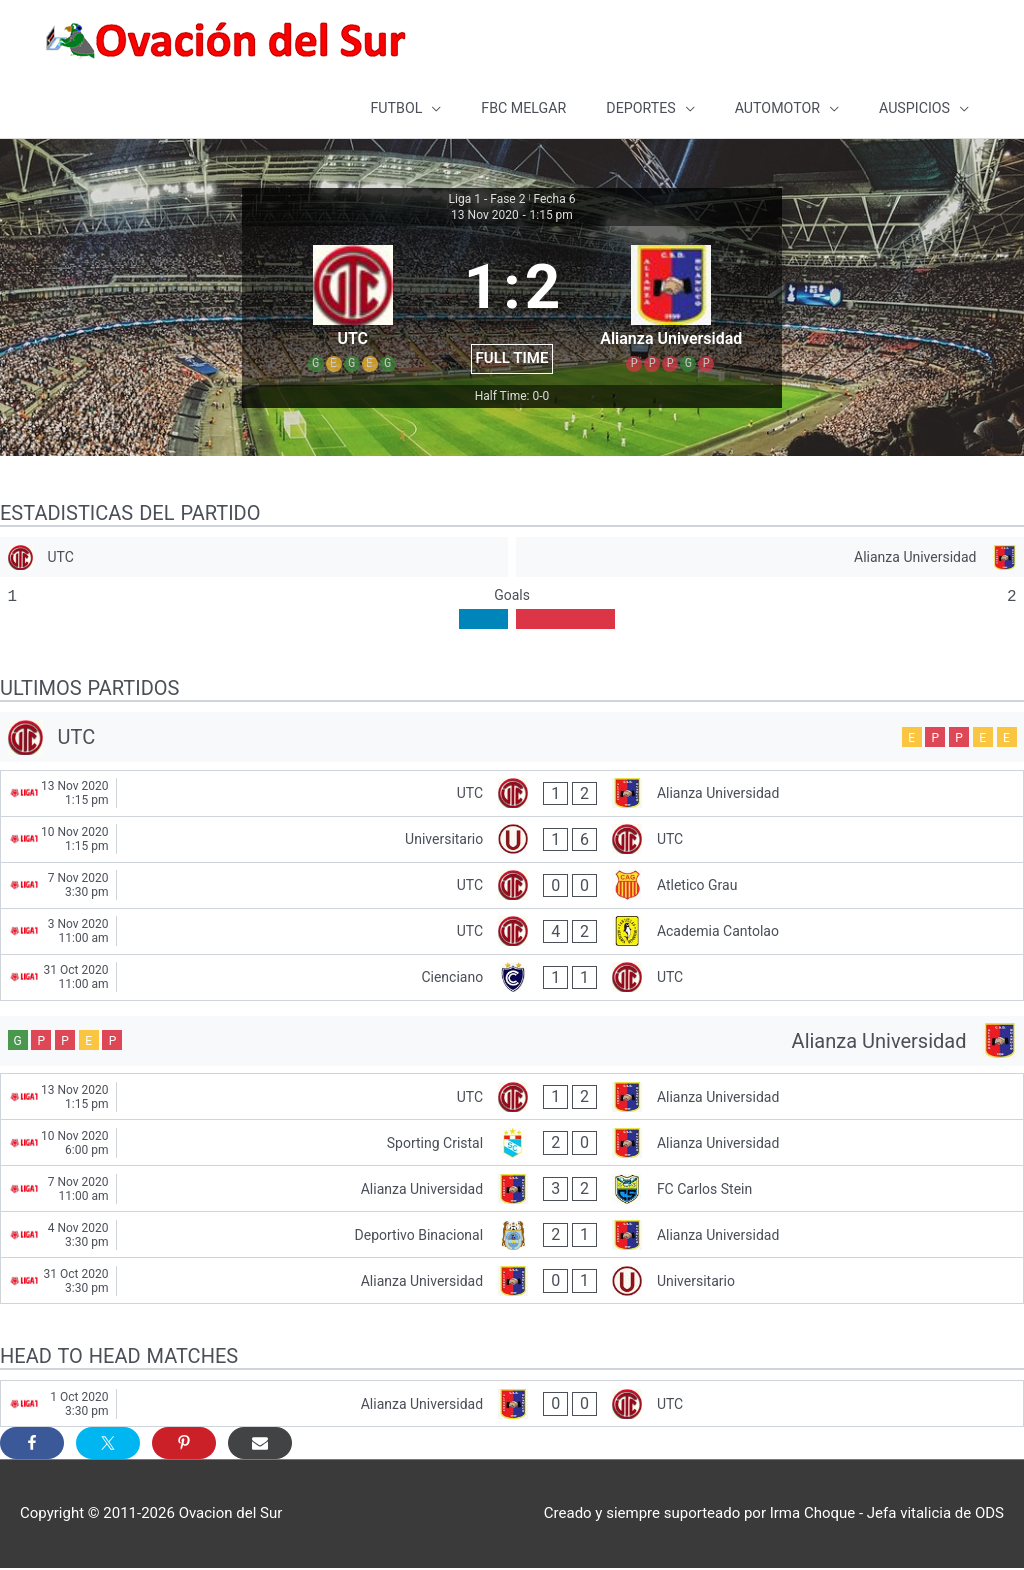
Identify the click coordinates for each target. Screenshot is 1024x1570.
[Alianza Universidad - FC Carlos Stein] (512, 1190)
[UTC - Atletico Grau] (512, 887)
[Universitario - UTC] (512, 841)
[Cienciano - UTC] (512, 979)
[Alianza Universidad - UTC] (512, 1405)
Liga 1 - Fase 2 (487, 201)
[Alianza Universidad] (770, 559)
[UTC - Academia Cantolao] (512, 933)
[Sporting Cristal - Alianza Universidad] (512, 1144)
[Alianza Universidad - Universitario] (512, 1282)
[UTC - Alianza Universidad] (512, 795)
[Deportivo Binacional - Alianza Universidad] (512, 1236)
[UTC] (254, 559)
